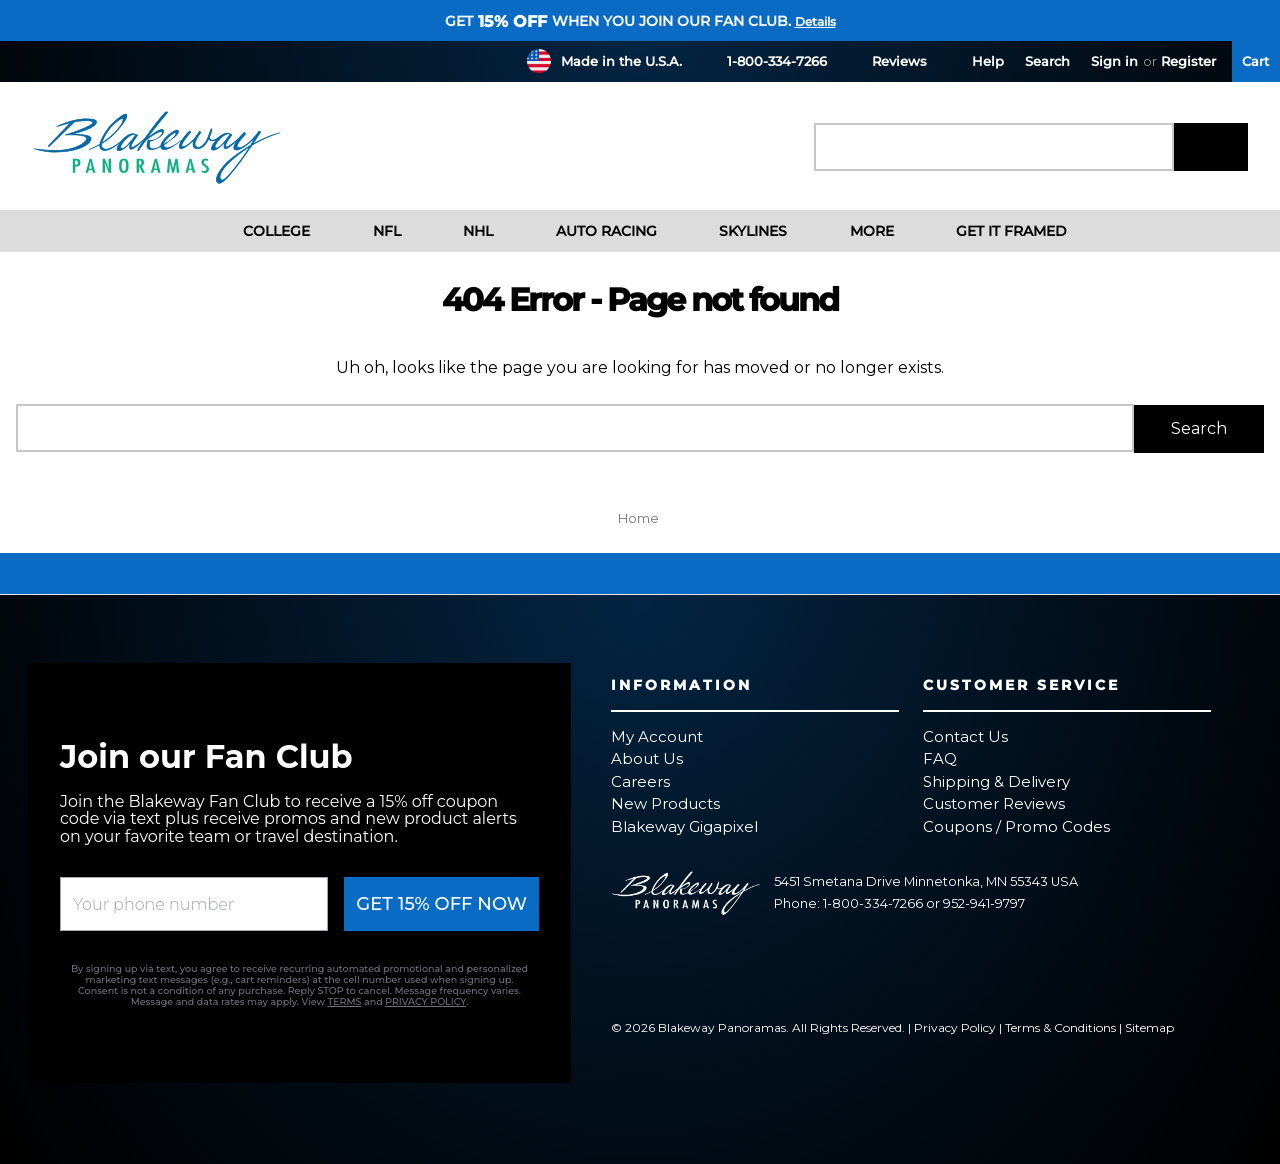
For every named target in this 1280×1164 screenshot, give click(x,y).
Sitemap (1149, 1026)
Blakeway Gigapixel (684, 824)
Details (815, 21)
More (856, 231)
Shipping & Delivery (996, 779)
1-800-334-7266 (765, 60)
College (261, 231)
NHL (463, 231)
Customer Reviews (994, 802)
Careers (640, 779)
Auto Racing (590, 231)
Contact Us (965, 734)
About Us (647, 757)
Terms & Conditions (1060, 1026)
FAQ (940, 757)
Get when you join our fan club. (618, 21)
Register (1188, 61)
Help (976, 60)
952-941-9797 (984, 902)
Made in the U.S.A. (621, 61)
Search (1047, 61)
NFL (371, 231)
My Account (657, 734)
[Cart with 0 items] (1256, 61)
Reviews (887, 60)
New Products (665, 802)
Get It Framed (996, 231)
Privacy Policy (955, 1026)
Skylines (738, 231)
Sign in (1114, 61)
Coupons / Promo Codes (1016, 824)
